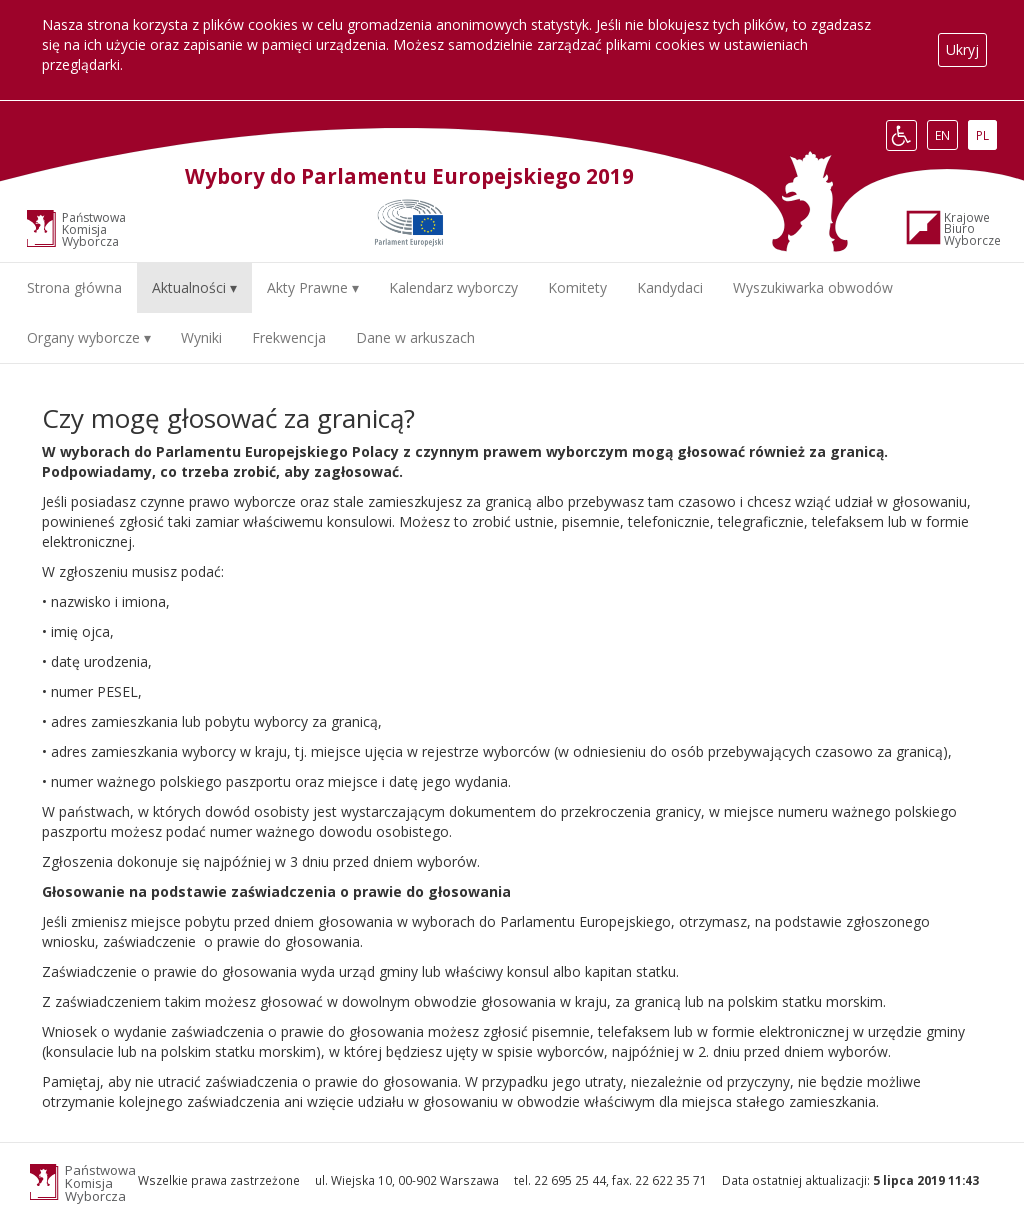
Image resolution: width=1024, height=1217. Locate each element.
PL (986, 135)
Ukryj (962, 49)
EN (946, 135)
